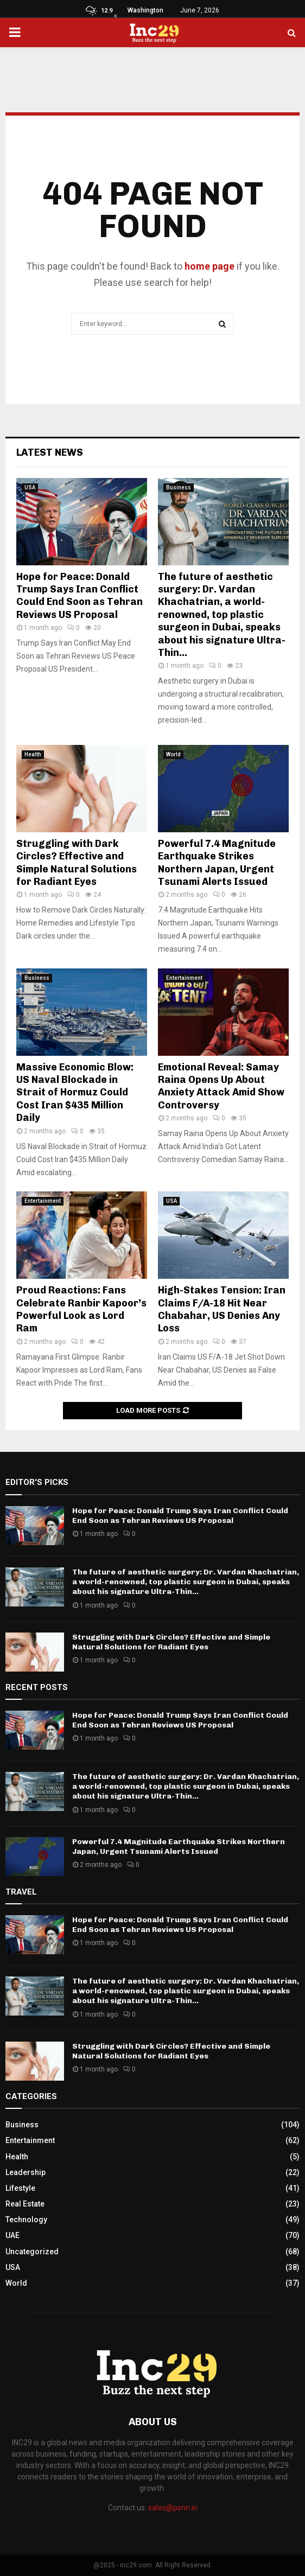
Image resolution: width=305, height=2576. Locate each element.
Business (178, 487)
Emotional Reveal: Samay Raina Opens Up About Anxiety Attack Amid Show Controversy (221, 1086)
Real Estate (25, 2203)
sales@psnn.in (173, 2507)
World (173, 754)
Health (32, 754)
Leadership (25, 2172)
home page (209, 266)
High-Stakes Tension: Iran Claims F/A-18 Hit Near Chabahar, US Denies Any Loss (221, 1309)
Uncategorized (32, 2251)
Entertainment (184, 978)
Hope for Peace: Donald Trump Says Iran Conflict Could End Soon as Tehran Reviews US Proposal (79, 596)
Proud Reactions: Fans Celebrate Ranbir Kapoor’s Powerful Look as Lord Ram (81, 1309)
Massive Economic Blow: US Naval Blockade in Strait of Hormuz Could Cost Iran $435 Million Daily (75, 1092)
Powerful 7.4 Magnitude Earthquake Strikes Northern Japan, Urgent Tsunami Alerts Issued (217, 863)
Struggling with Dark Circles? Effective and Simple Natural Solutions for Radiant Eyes (76, 863)
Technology (26, 2219)
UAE (12, 2235)
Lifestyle (20, 2188)
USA (29, 487)
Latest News (49, 452)
